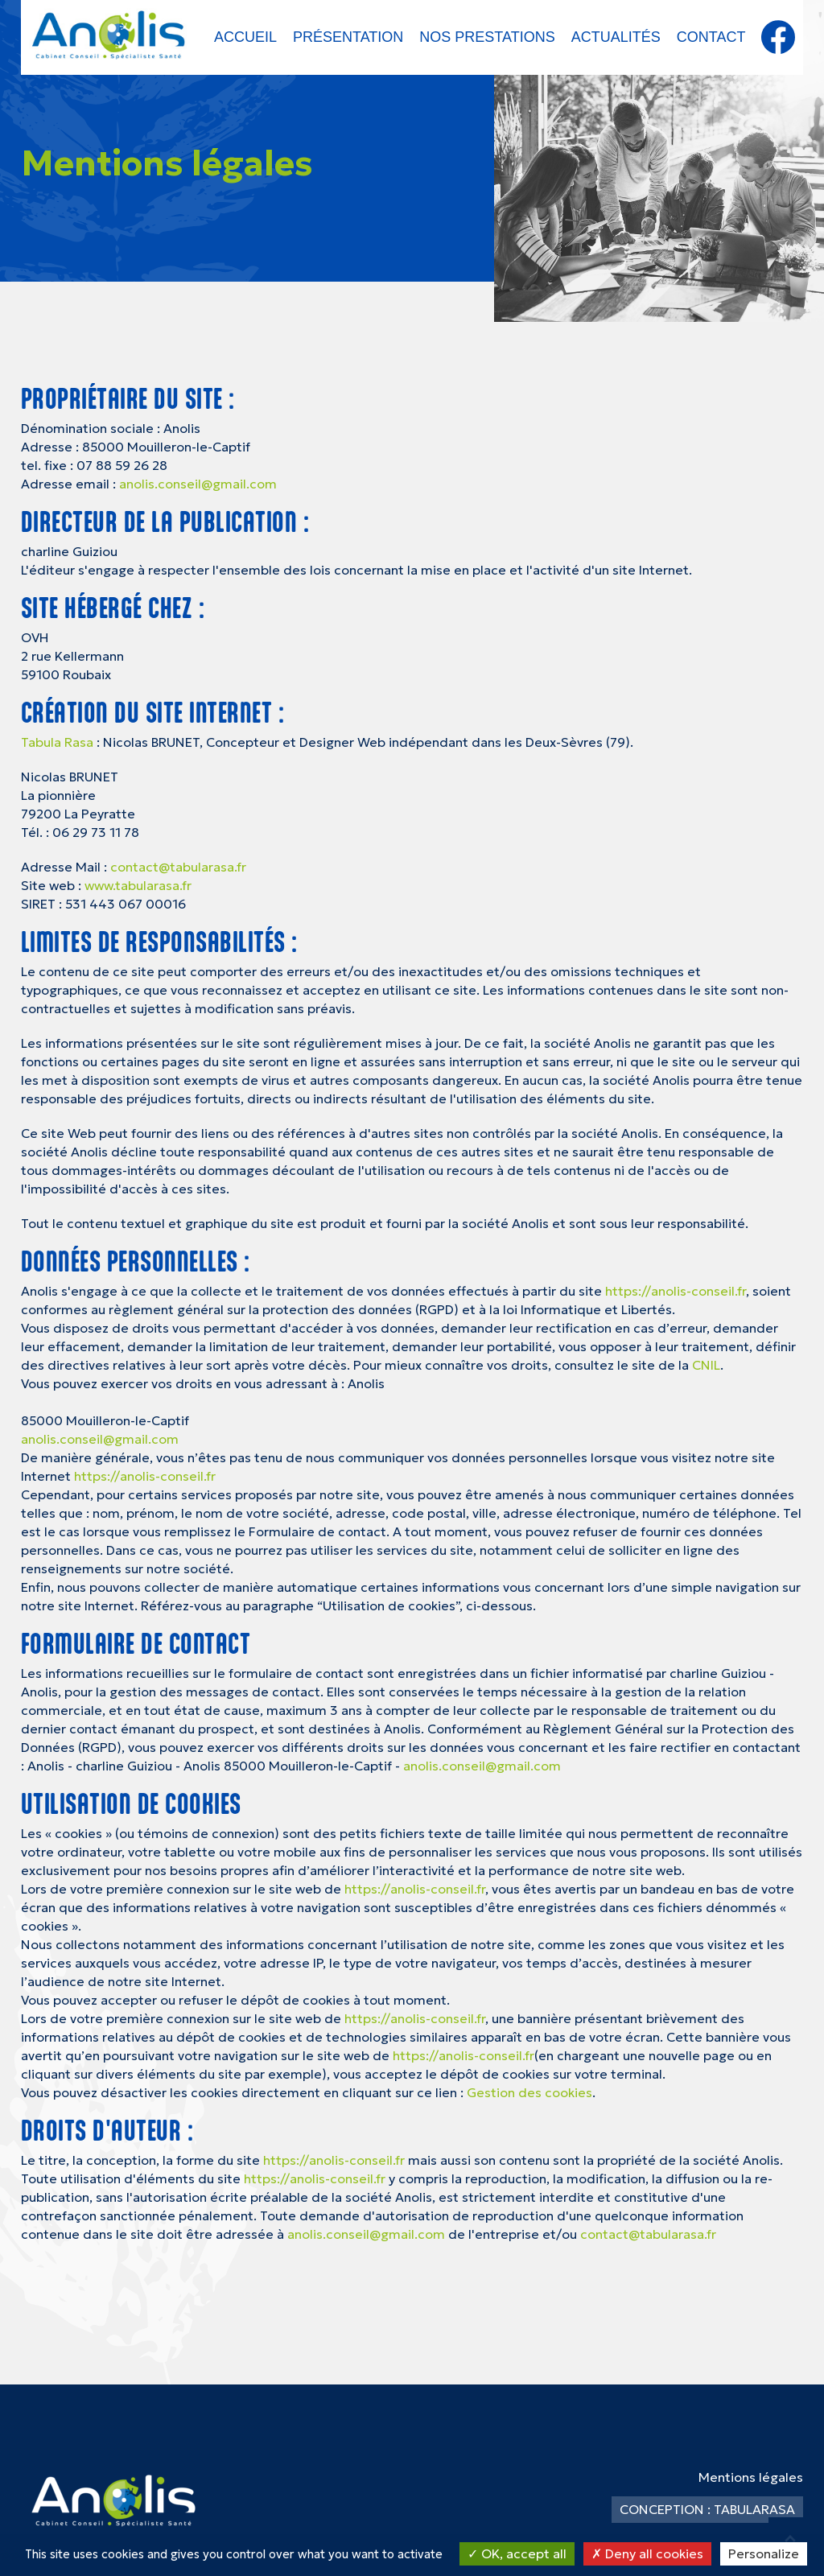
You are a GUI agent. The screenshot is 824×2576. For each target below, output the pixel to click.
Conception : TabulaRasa (707, 2509)
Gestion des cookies (529, 2092)
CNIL (706, 1365)
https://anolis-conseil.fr (675, 1291)
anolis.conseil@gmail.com (198, 484)
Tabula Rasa (57, 742)
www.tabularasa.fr (138, 885)
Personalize (763, 2553)
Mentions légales (750, 2477)
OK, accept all (517, 2553)
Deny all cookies (647, 2553)
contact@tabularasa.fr (178, 867)
